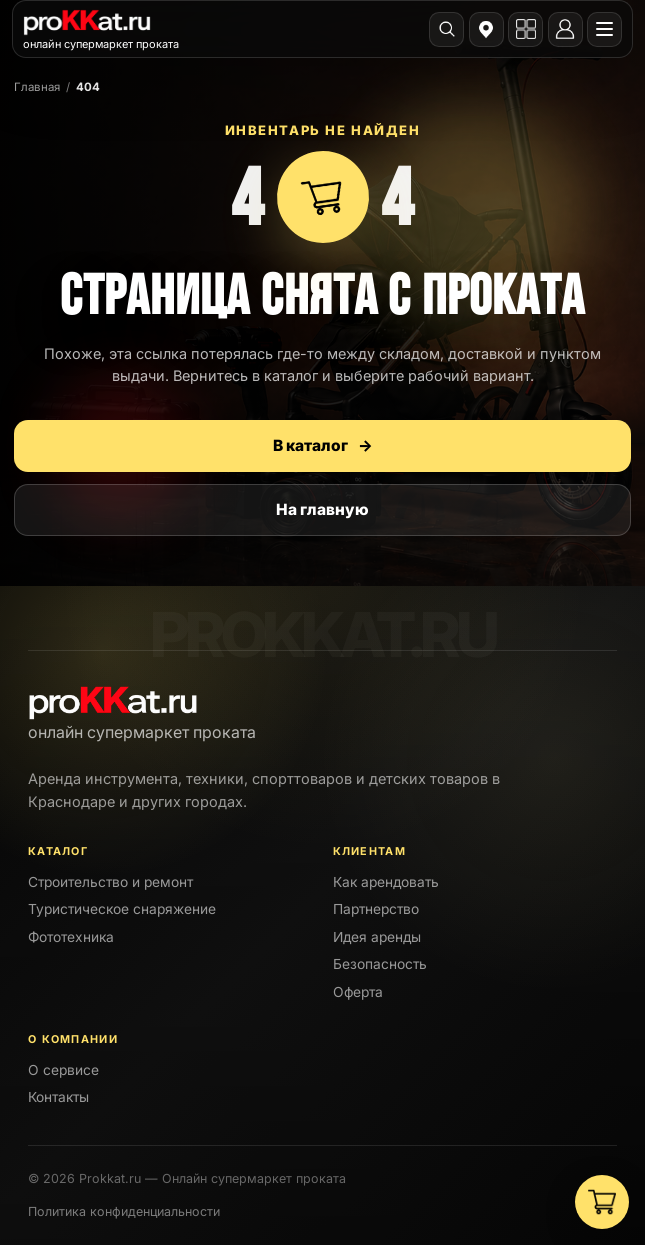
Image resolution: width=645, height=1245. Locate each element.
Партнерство (376, 909)
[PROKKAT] (101, 28)
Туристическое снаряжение (122, 909)
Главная (37, 87)
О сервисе (63, 1070)
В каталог (323, 445)
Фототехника (71, 937)
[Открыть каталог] (525, 29)
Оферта (358, 992)
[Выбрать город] (486, 29)
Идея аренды (377, 937)
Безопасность (380, 964)
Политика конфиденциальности (124, 1211)
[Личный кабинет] (565, 29)
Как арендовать (386, 882)
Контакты (58, 1097)
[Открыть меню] (604, 29)
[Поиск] (446, 29)
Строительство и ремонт (110, 882)
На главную (322, 509)
